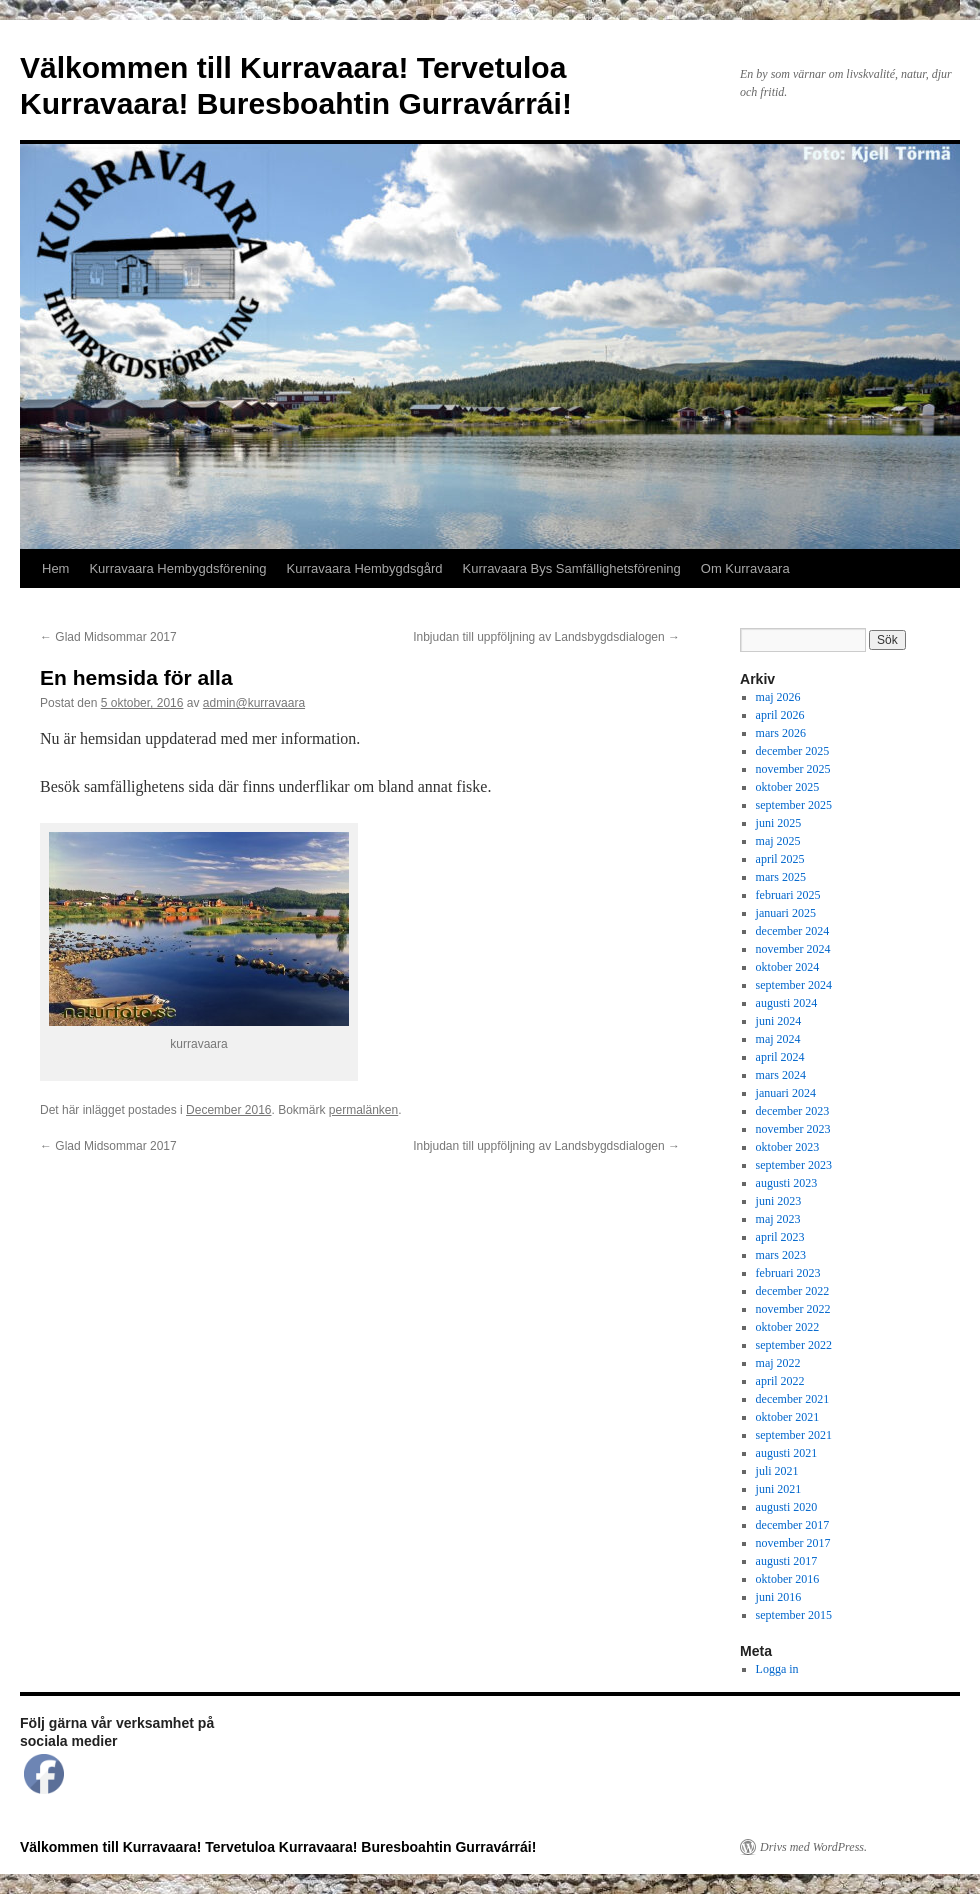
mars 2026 (781, 733)
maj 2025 (778, 841)
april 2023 (780, 1237)
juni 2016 (779, 1597)
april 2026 (780, 715)
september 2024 (794, 985)
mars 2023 (781, 1255)
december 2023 (793, 1111)
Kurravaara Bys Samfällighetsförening (572, 568)
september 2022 (794, 1345)
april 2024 (780, 1057)
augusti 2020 (787, 1507)
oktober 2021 (788, 1417)
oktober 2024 (788, 967)
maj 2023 (778, 1219)
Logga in (777, 1669)
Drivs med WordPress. (813, 1847)
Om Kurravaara (745, 568)
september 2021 (794, 1435)
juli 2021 (777, 1471)
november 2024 (793, 949)
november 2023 (793, 1129)
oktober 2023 (788, 1147)
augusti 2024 (787, 1003)
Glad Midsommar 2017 (108, 637)
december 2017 (793, 1525)
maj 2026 (778, 697)
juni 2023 (779, 1201)
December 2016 (228, 1110)
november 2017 (793, 1543)
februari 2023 (788, 1273)
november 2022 (793, 1309)
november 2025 (793, 769)
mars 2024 (781, 1075)
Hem (55, 568)
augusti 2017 (787, 1561)
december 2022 (793, 1291)
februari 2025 (788, 895)
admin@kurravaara (254, 703)
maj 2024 (778, 1039)
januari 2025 (786, 913)
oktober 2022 (788, 1327)
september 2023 (794, 1165)
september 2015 (794, 1615)
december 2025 (793, 751)
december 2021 (793, 1399)
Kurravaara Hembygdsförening (177, 568)
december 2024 (793, 931)
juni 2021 (779, 1489)
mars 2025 (781, 877)
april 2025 (780, 859)
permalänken (363, 1110)
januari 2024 (786, 1093)
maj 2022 (778, 1363)
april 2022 (780, 1381)
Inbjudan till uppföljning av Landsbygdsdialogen (546, 637)
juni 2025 (779, 823)
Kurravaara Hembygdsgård (365, 568)
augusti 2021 (787, 1453)
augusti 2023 (787, 1183)
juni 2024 (779, 1021)
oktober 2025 (788, 787)
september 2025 (794, 805)
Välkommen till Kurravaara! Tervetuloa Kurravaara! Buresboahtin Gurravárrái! (278, 1847)
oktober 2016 (788, 1579)
